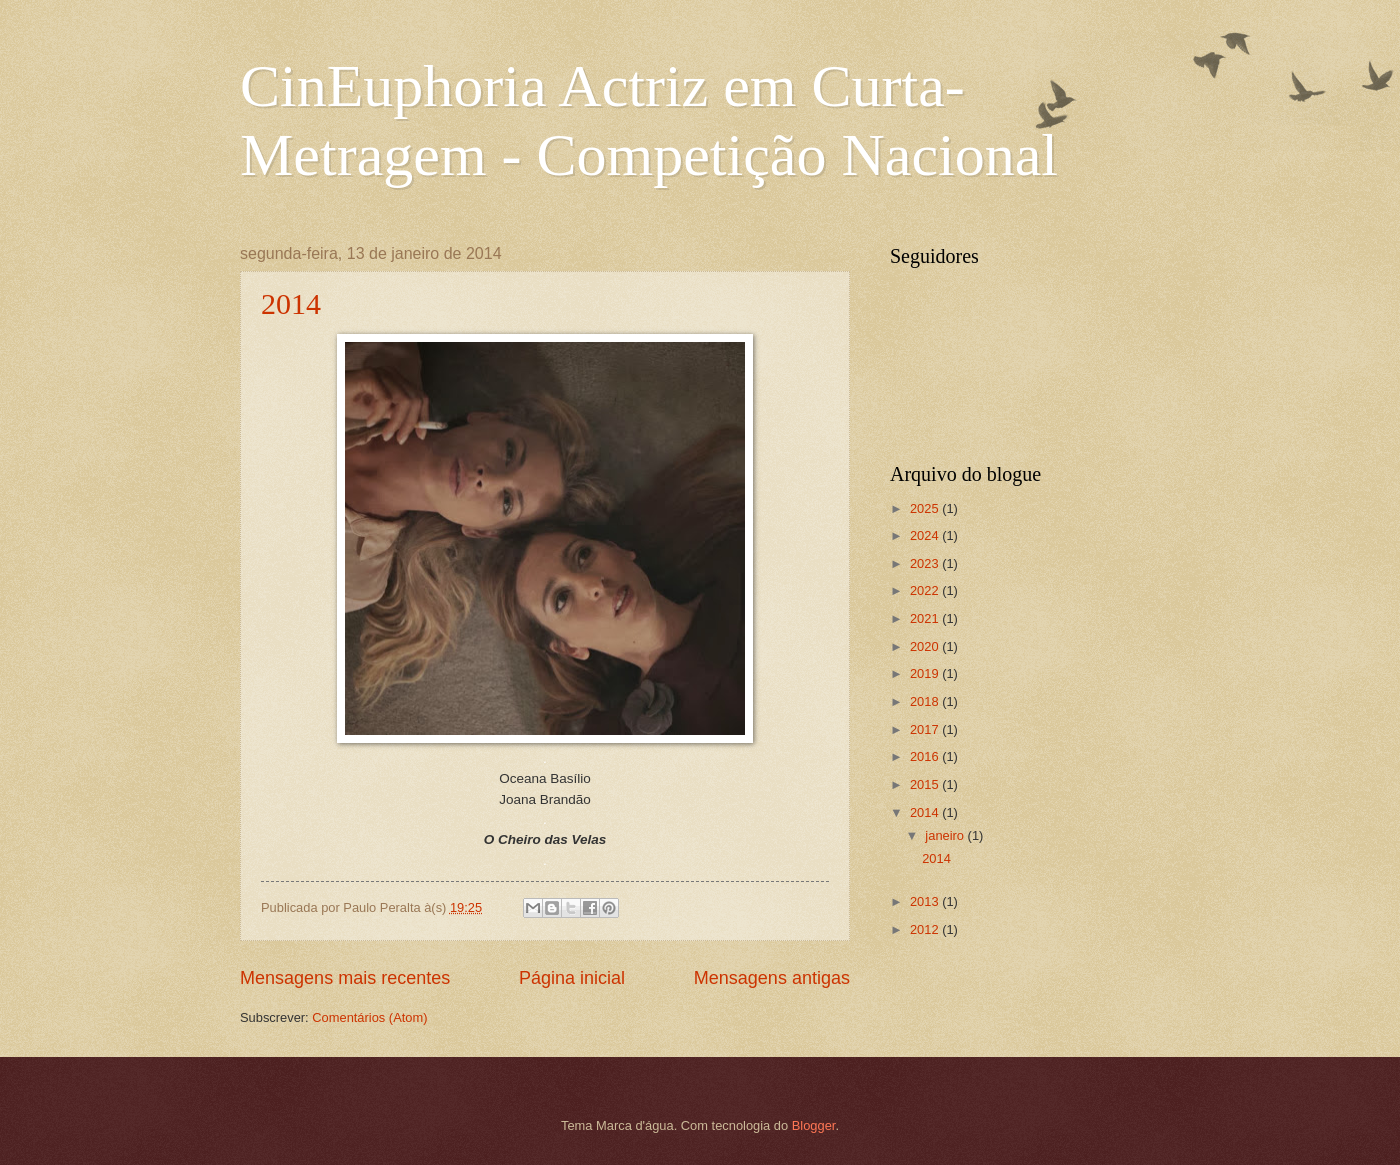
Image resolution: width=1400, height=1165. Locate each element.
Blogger (814, 1125)
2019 (926, 673)
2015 (926, 784)
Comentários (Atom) (369, 1017)
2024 (926, 535)
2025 (926, 508)
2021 (926, 618)
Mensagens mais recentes (345, 978)
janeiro (946, 835)
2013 (926, 901)
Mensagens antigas (772, 978)
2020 (926, 646)
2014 (291, 303)
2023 (926, 563)
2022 (926, 590)
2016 (926, 756)
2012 (926, 929)
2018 (926, 701)
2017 (926, 729)
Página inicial (572, 978)
